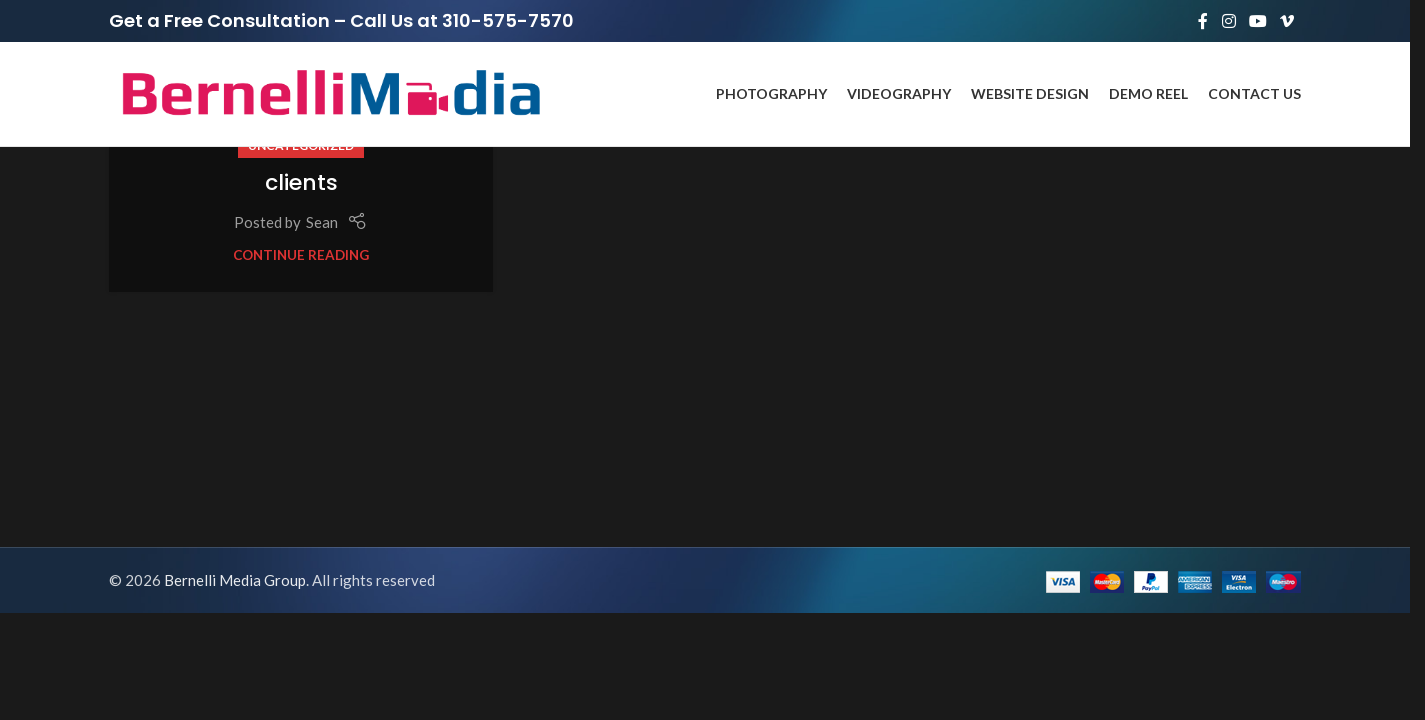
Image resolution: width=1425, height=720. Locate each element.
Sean (322, 222)
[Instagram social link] (1228, 21)
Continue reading (301, 255)
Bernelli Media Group (235, 580)
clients (301, 182)
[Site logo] (329, 92)
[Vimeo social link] (1287, 21)
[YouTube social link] (1257, 21)
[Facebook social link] (1203, 21)
